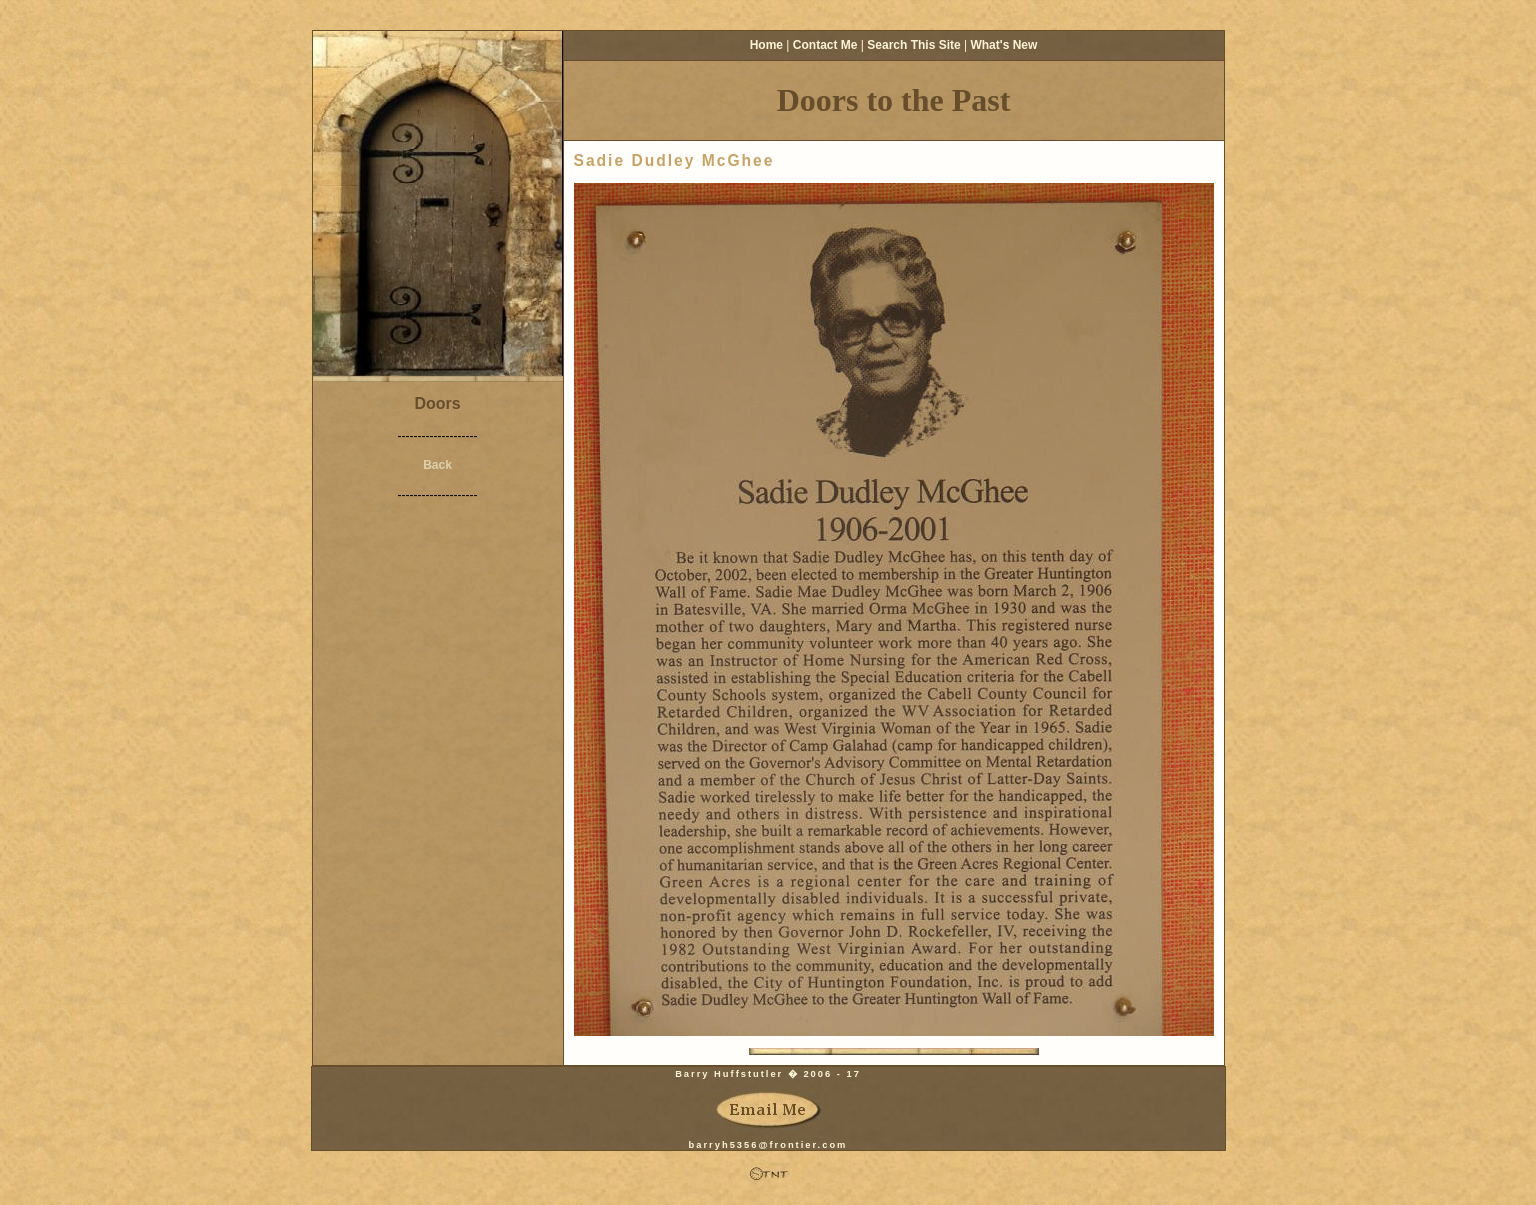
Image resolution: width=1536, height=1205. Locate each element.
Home (766, 45)
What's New (1003, 45)
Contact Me (825, 45)
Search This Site (913, 45)
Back (437, 465)
